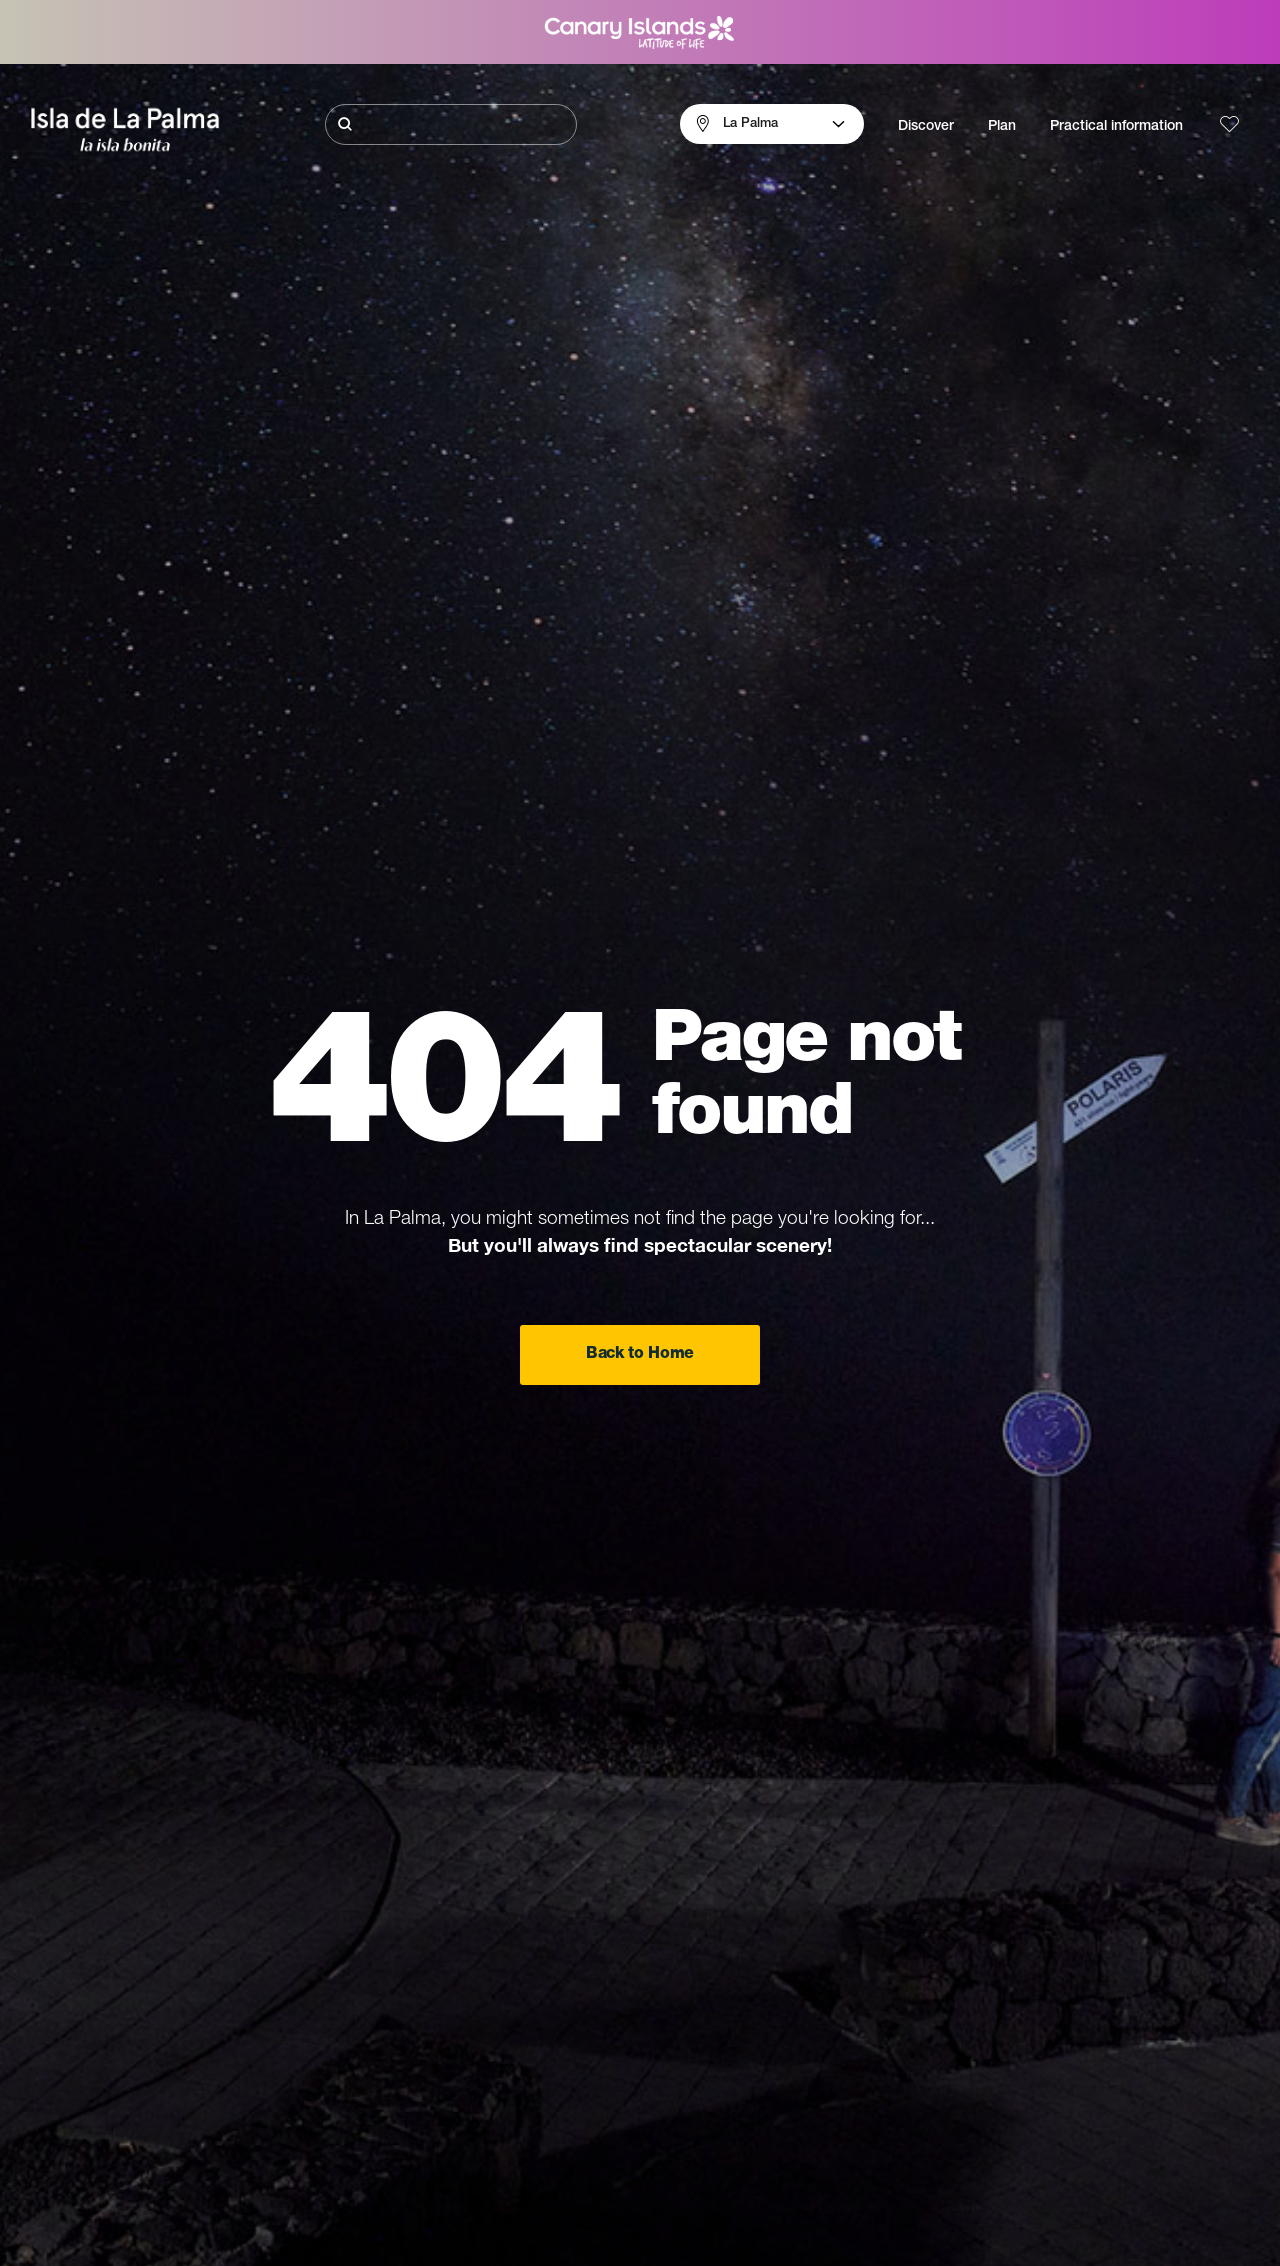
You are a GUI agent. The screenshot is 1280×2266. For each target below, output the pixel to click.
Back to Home (640, 1355)
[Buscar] (451, 124)
